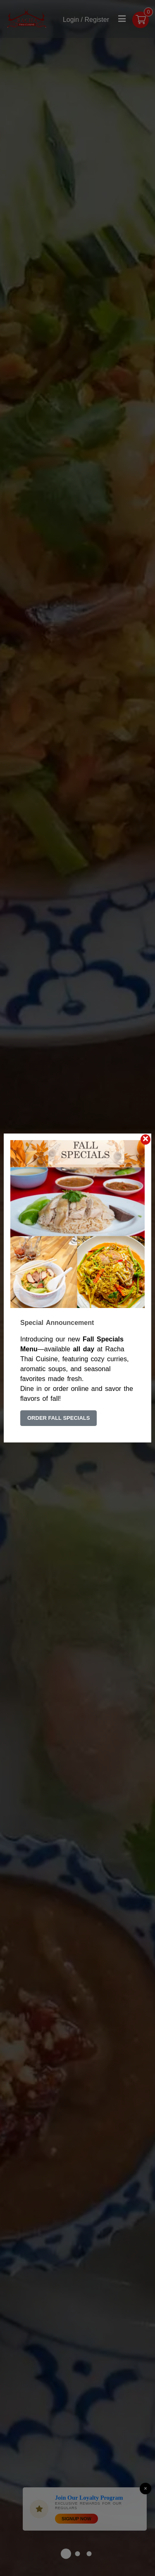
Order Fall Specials (58, 1418)
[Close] (145, 1139)
